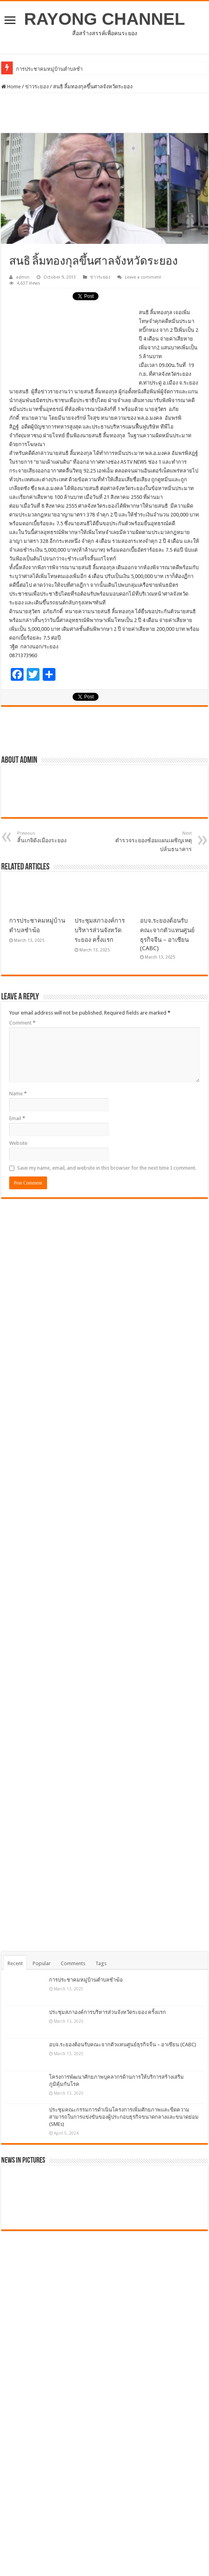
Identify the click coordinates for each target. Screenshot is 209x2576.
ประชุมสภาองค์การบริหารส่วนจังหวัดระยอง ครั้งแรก (100, 930)
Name (18, 1094)
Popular (42, 1963)
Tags (100, 1963)
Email (17, 1118)
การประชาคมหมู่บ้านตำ (43, 69)
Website (18, 1143)
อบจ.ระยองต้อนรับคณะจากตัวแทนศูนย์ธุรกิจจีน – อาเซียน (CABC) (122, 2045)
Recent (15, 1963)
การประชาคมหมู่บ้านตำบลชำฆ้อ (86, 1980)
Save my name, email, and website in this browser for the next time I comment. (106, 1168)
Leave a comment (143, 277)
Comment (22, 1023)
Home (11, 87)
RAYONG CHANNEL (104, 18)
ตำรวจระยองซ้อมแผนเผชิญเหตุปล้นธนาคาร (151, 841)
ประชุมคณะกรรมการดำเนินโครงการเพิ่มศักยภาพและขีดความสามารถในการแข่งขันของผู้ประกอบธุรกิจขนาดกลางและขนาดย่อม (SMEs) (124, 2117)
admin (23, 277)
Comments (73, 1963)
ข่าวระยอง (37, 87)
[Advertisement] (104, 113)
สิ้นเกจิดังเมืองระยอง (58, 837)
